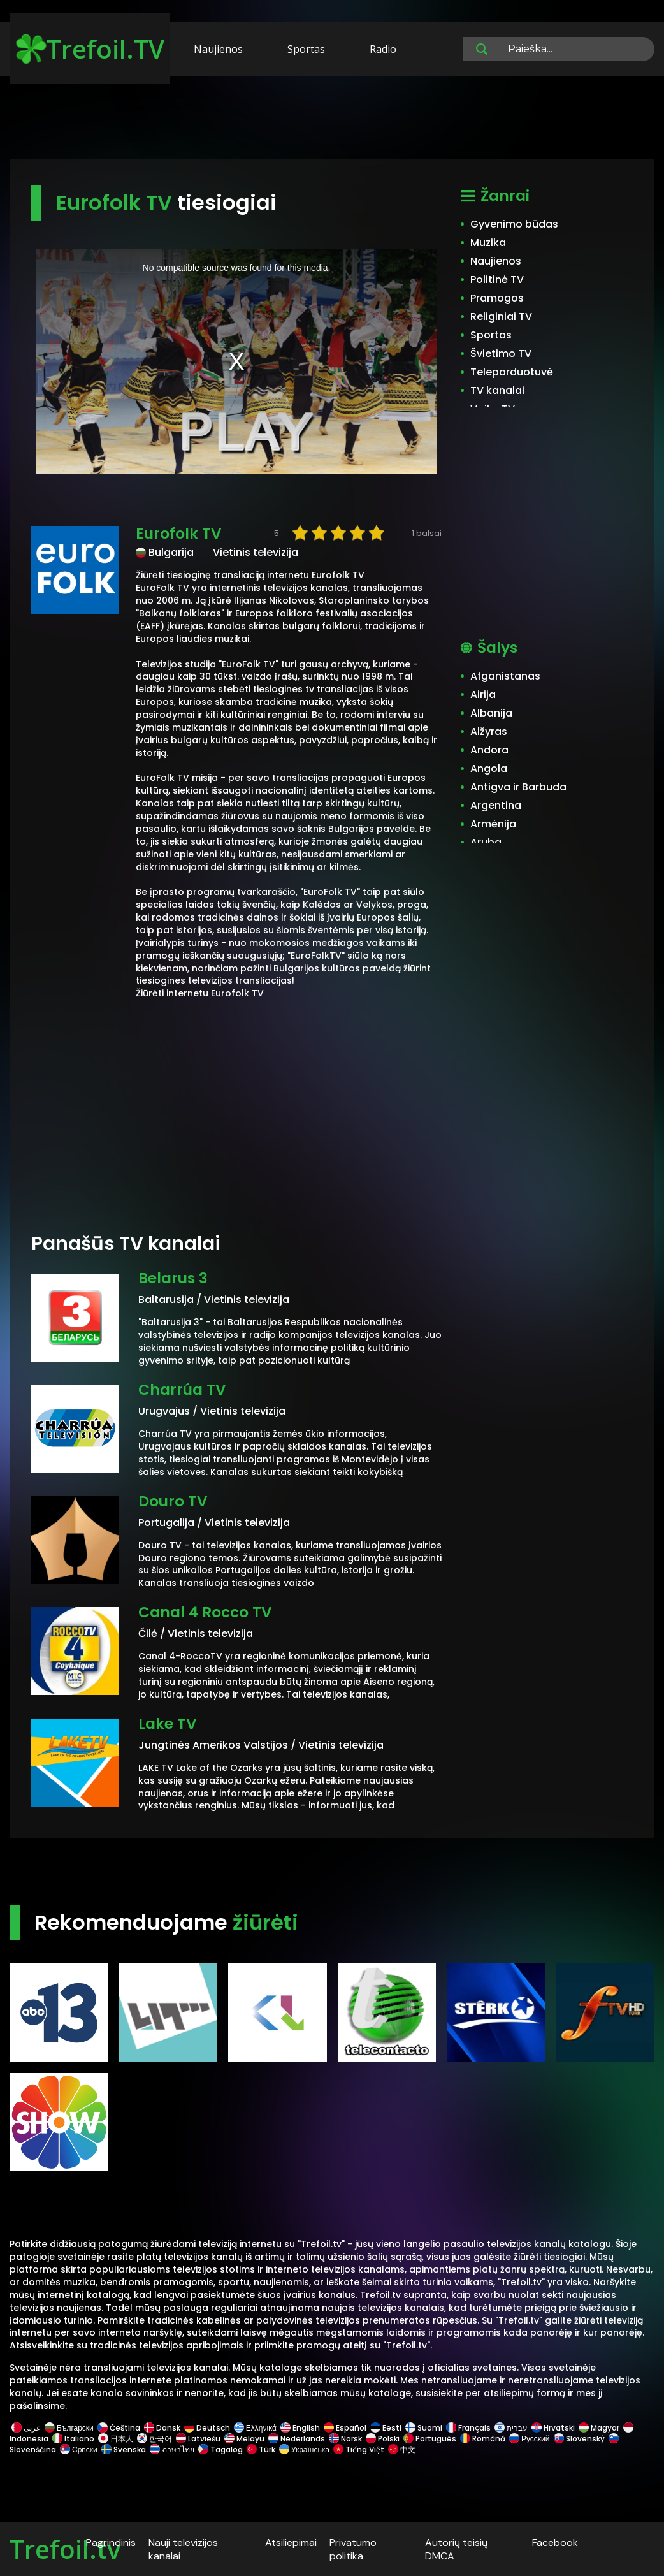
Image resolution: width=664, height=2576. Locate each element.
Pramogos (497, 298)
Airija (483, 694)
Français (468, 2427)
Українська (304, 2449)
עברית (511, 2427)
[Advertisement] (332, 120)
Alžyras (488, 731)
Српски (78, 2449)
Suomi (423, 2427)
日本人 (115, 2438)
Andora (489, 750)
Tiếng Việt (358, 2449)
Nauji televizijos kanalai (183, 2549)
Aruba (486, 842)
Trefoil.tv (65, 2548)
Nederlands (296, 2438)
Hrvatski (553, 2427)
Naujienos (218, 49)
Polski (382, 2438)
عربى (26, 2427)
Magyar (599, 2427)
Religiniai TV (501, 316)
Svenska (123, 2449)
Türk (261, 2449)
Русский (529, 2438)
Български (69, 2427)
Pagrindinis (111, 2542)
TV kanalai (497, 390)
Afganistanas (505, 676)
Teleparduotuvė (511, 372)
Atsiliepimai (291, 2542)
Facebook (555, 2542)
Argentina (495, 805)
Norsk (345, 2438)
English (300, 2427)
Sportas (306, 49)
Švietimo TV (500, 353)
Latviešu (198, 2438)
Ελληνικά (255, 2427)
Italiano (73, 2438)
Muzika (488, 242)
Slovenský (579, 2438)
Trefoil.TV (90, 48)
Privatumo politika (353, 2549)
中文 (400, 2449)
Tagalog (220, 2449)
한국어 (154, 2438)
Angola (488, 768)
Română (482, 2438)
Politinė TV (497, 279)
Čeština (119, 2427)
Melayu (244, 2438)
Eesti (385, 2427)
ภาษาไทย (172, 2449)
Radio (383, 49)
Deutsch (207, 2427)
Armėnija (493, 824)
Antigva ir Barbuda (518, 787)
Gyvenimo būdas (514, 224)
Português (429, 2438)
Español (345, 2427)
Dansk (162, 2427)
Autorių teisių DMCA (456, 2549)
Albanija (491, 713)
